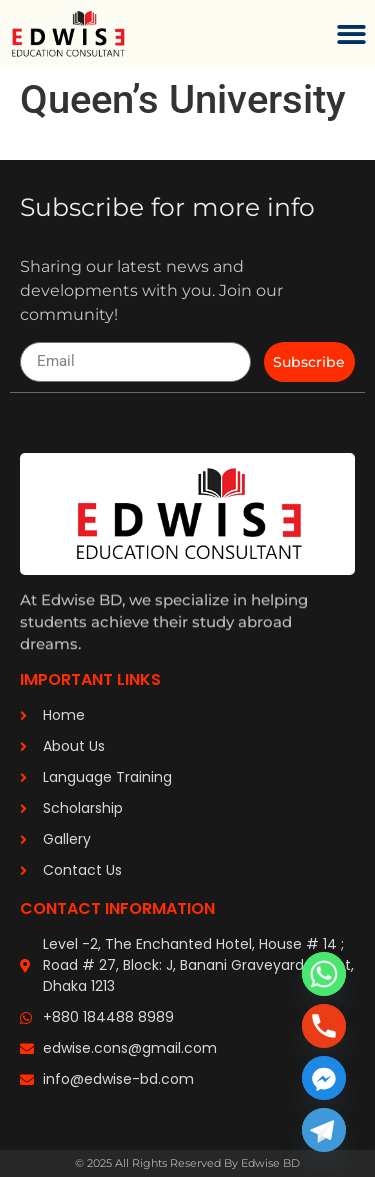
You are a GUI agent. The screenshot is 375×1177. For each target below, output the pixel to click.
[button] (352, 34)
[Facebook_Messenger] (324, 1078)
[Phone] (324, 1026)
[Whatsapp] (324, 974)
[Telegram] (324, 1130)
